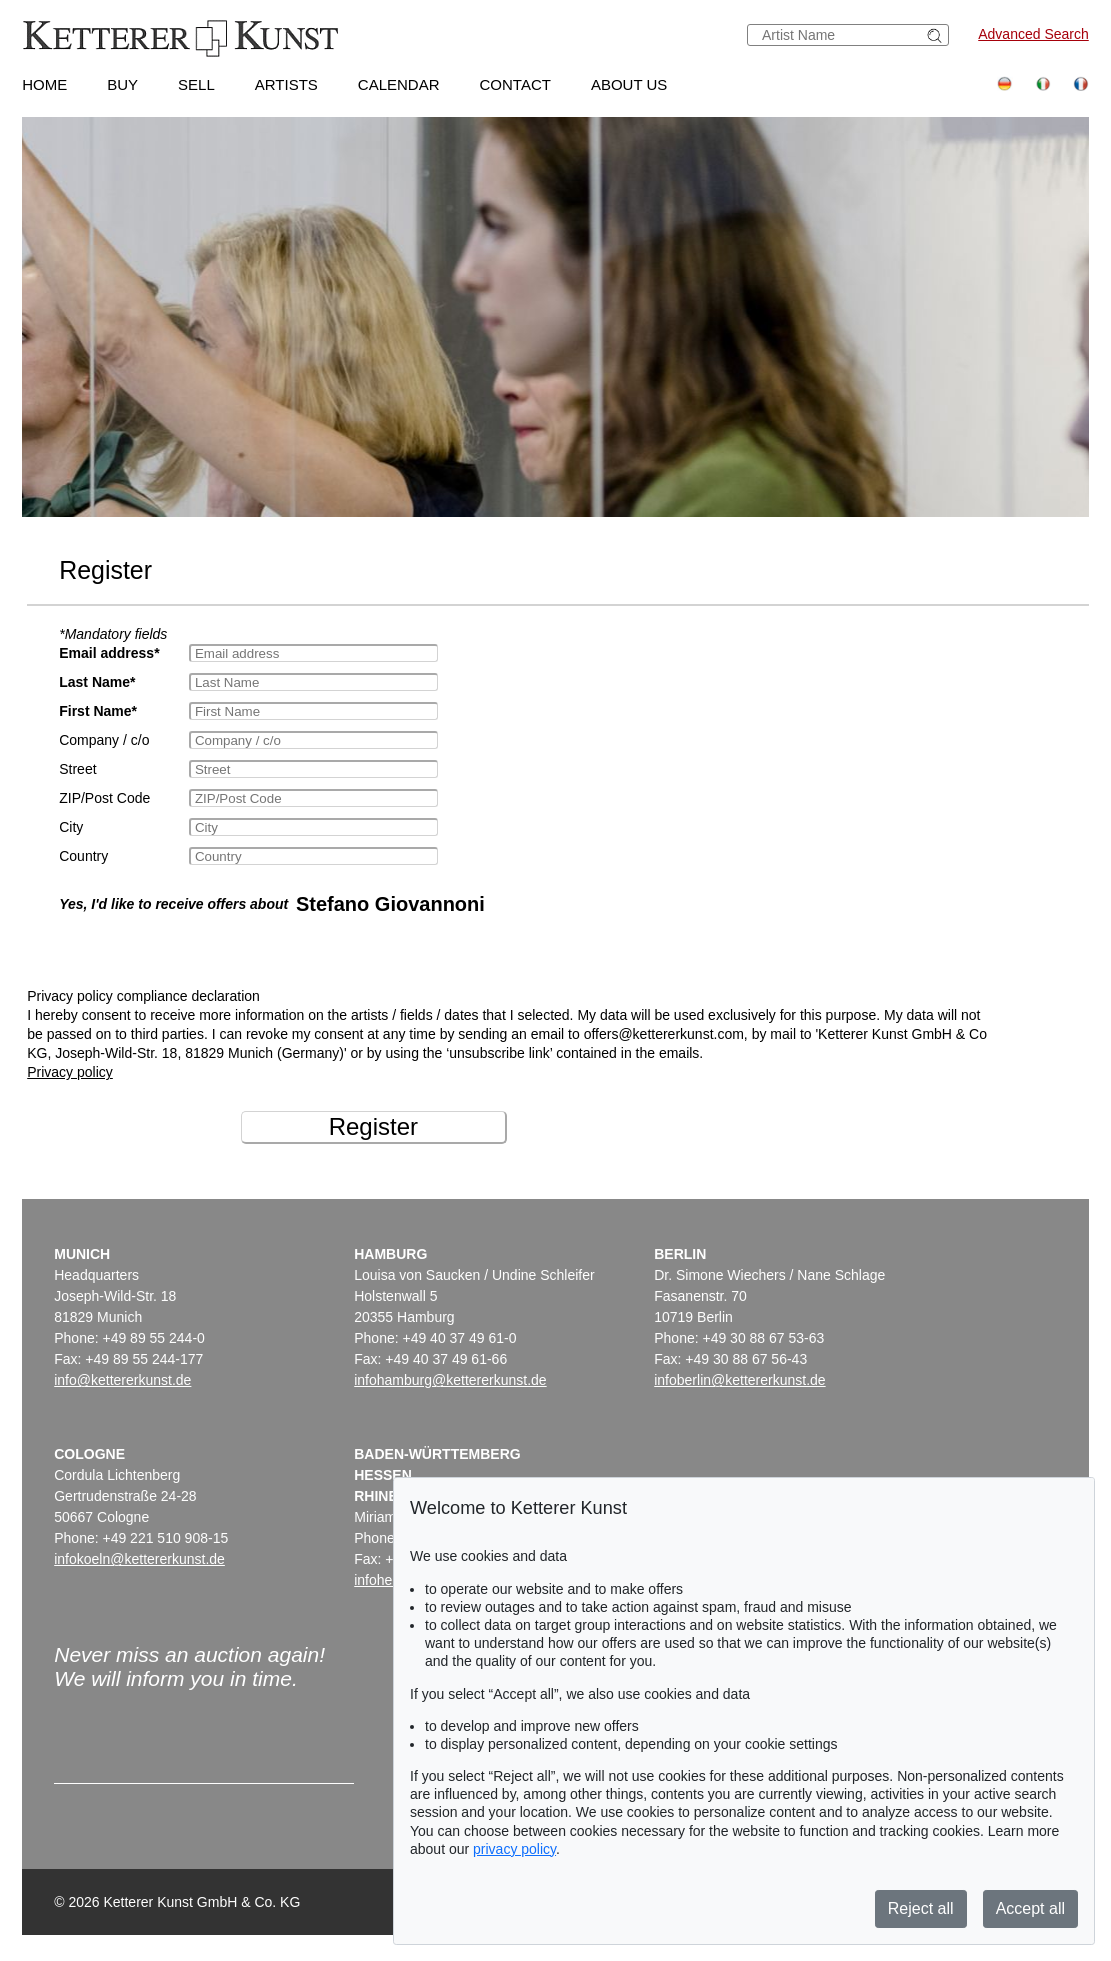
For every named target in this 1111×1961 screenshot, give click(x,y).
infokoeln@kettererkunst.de (139, 1559)
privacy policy (514, 1849)
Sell (196, 84)
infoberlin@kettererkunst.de (739, 1380)
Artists (286, 84)
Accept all (1030, 1908)
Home (44, 84)
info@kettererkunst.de (122, 1380)
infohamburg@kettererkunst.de (450, 1380)
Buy (122, 84)
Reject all (921, 1908)
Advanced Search (1033, 34)
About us (629, 84)
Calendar (399, 84)
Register (373, 1126)
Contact (515, 84)
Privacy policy (70, 1072)
